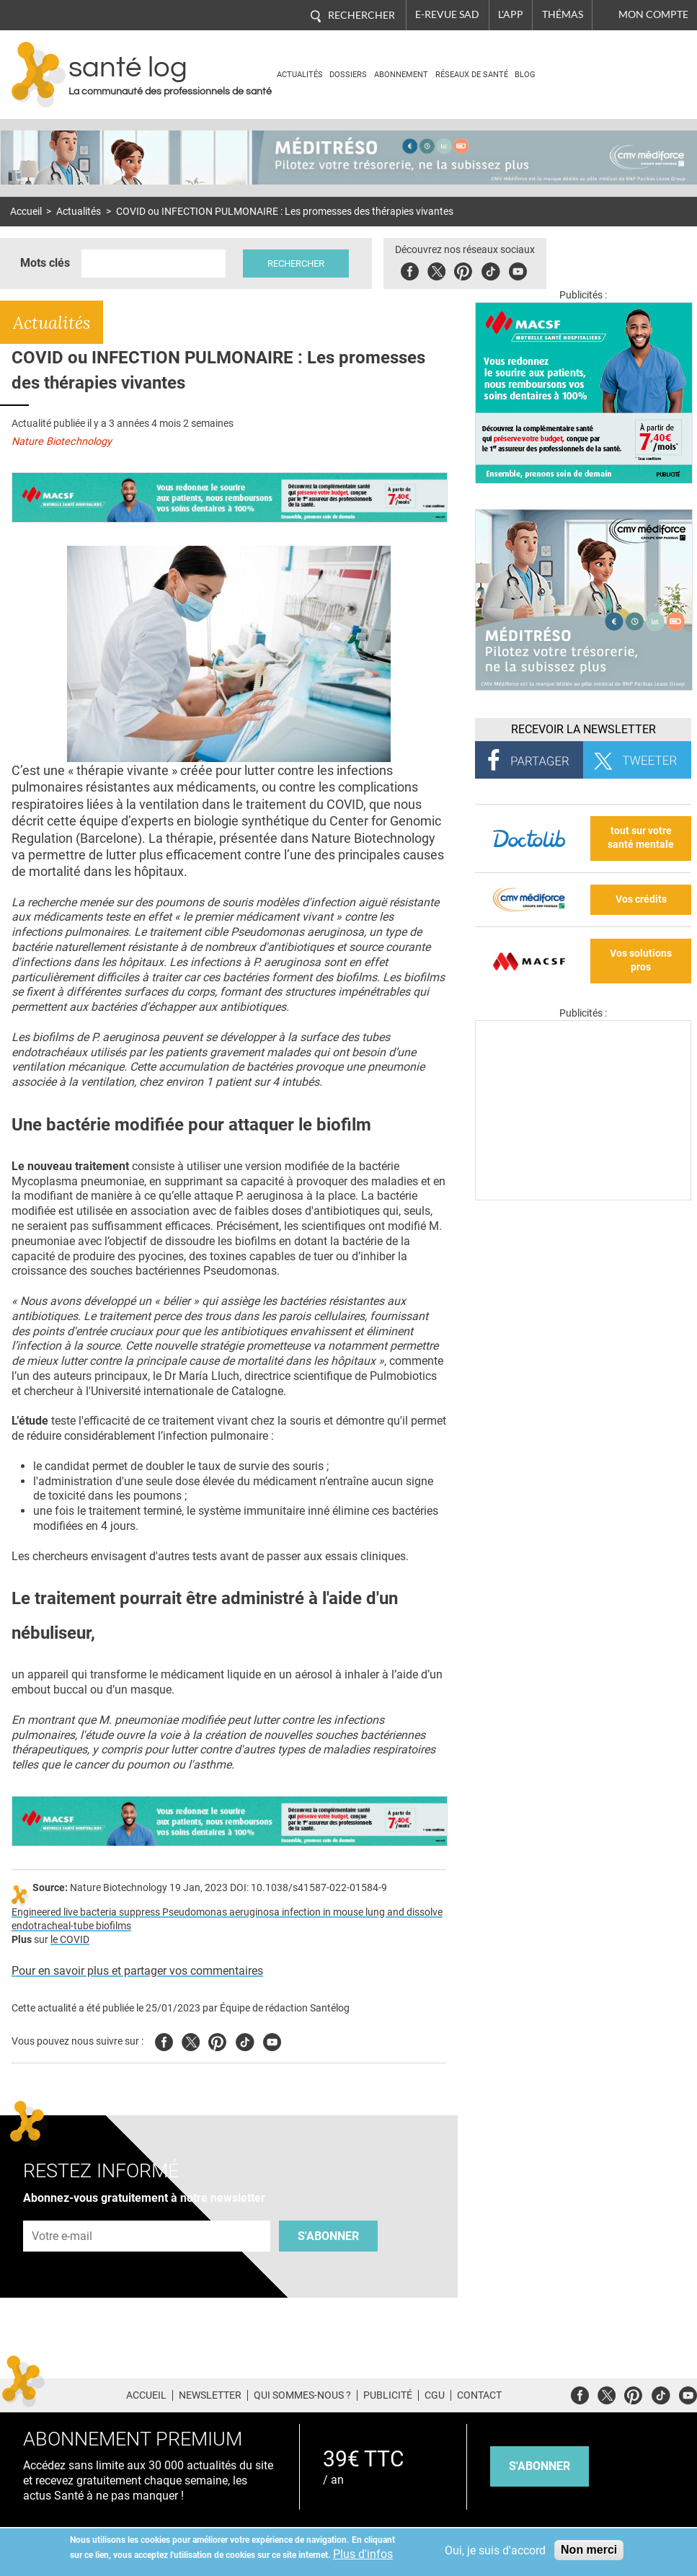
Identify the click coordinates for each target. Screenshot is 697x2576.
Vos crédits (641, 899)
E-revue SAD (447, 14)
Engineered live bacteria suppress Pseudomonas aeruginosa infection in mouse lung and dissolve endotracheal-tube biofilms (227, 1919)
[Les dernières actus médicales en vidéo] (583, 1196)
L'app (510, 14)
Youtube (272, 2040)
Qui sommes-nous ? (302, 2395)
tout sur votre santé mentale (641, 838)
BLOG (525, 74)
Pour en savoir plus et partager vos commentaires (137, 1971)
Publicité (387, 2395)
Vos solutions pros (641, 960)
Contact (479, 2395)
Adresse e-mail (62, 2212)
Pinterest (463, 269)
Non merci (589, 2550)
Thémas (562, 14)
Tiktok (490, 269)
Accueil (26, 211)
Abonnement (401, 74)
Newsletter (210, 2395)
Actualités (300, 74)
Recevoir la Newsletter (583, 729)
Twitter (436, 269)
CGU (435, 2395)
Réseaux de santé (471, 74)
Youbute (518, 269)
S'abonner (328, 2236)
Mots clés (45, 263)
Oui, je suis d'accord (495, 2550)
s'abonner (539, 2466)
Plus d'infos (363, 2554)
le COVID (69, 1940)
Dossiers (348, 74)
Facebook (410, 269)
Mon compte (653, 14)
